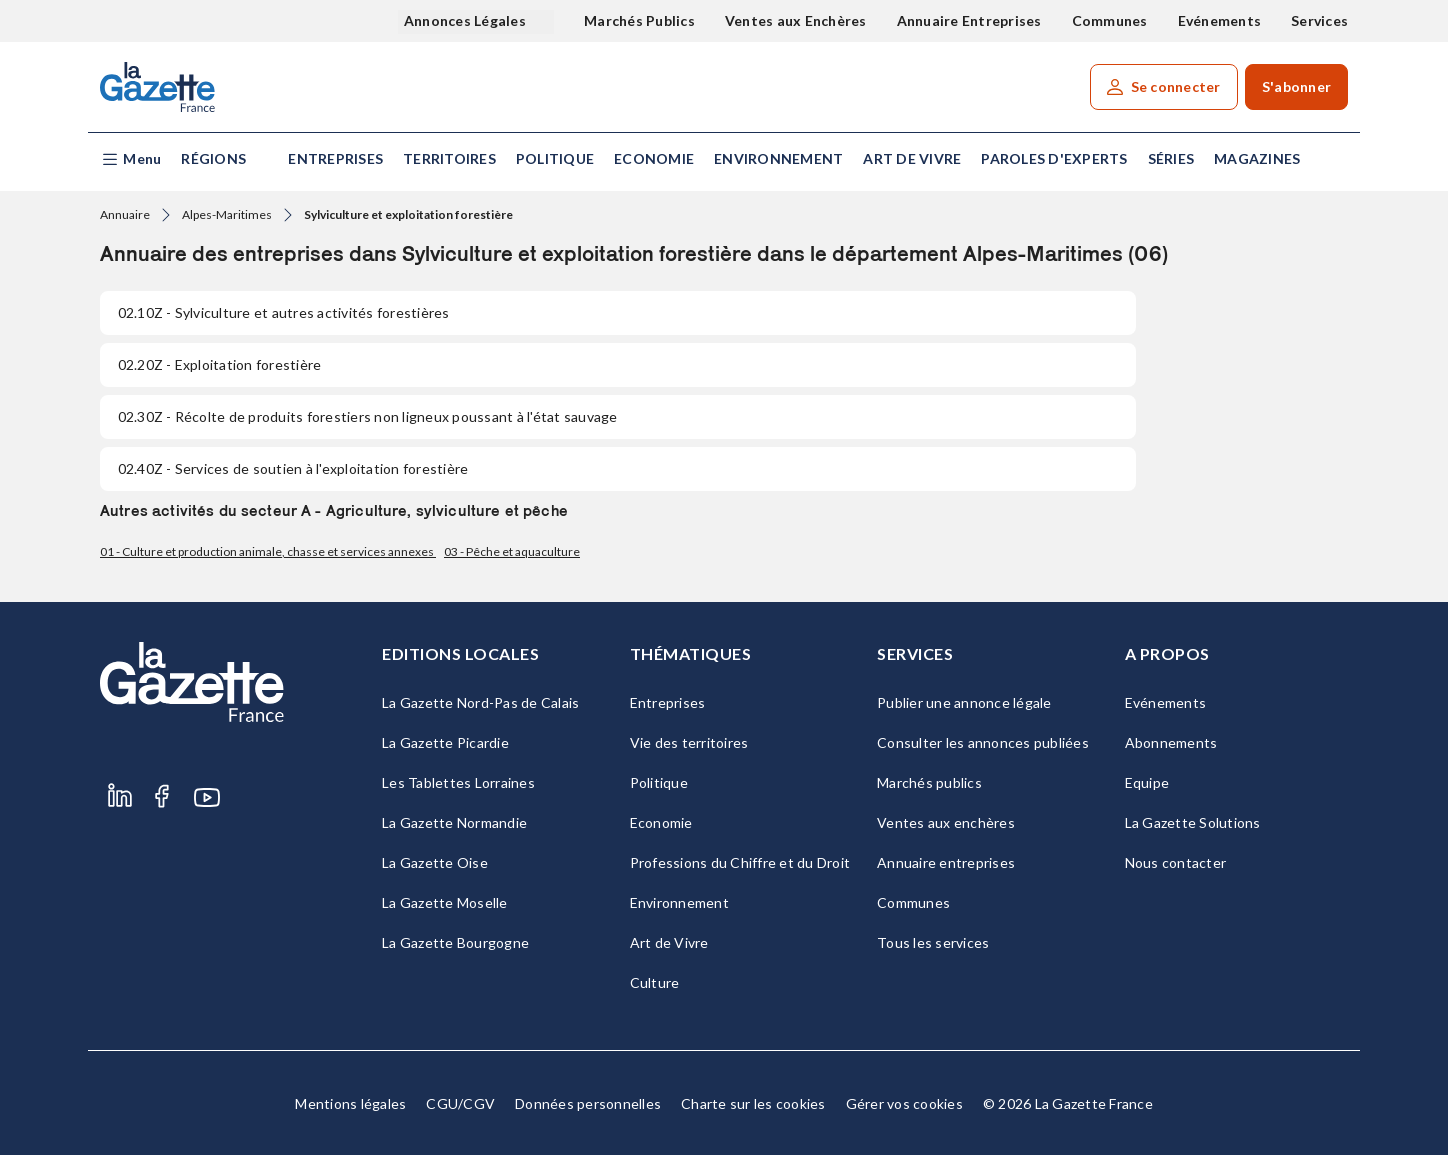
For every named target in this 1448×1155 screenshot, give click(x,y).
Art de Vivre (912, 158)
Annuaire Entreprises (969, 20)
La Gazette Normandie (454, 822)
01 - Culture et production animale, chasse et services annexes (268, 551)
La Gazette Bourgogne (455, 942)
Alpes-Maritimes (227, 214)
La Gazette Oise (435, 862)
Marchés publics (929, 782)
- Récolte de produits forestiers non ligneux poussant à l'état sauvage (368, 416)
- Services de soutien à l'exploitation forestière (293, 468)
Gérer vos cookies (904, 1103)
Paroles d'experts (1054, 158)
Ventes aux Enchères (796, 20)
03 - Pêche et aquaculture (512, 551)
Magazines (1257, 158)
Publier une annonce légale (964, 702)
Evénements (1220, 20)
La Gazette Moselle (445, 902)
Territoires (449, 158)
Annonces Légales (466, 20)
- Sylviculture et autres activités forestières (284, 312)
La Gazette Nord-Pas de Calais (480, 702)
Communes (1110, 20)
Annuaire (125, 214)
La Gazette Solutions (1193, 822)
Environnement (778, 158)
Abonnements (1171, 742)
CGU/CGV (460, 1103)
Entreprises (335, 158)
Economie (654, 158)
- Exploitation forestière (219, 364)
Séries (1171, 158)
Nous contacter (1176, 862)
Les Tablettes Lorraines (458, 782)
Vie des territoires (689, 742)
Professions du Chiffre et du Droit (740, 862)
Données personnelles (588, 1103)
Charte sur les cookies (753, 1103)
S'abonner (1296, 86)
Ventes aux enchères (946, 822)
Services (1319, 20)
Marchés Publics (639, 20)
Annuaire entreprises (946, 862)
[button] (130, 159)
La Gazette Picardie (445, 742)
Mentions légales (350, 1103)
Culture (655, 982)
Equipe (1147, 782)
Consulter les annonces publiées (983, 742)
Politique (555, 158)
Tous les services (933, 942)
